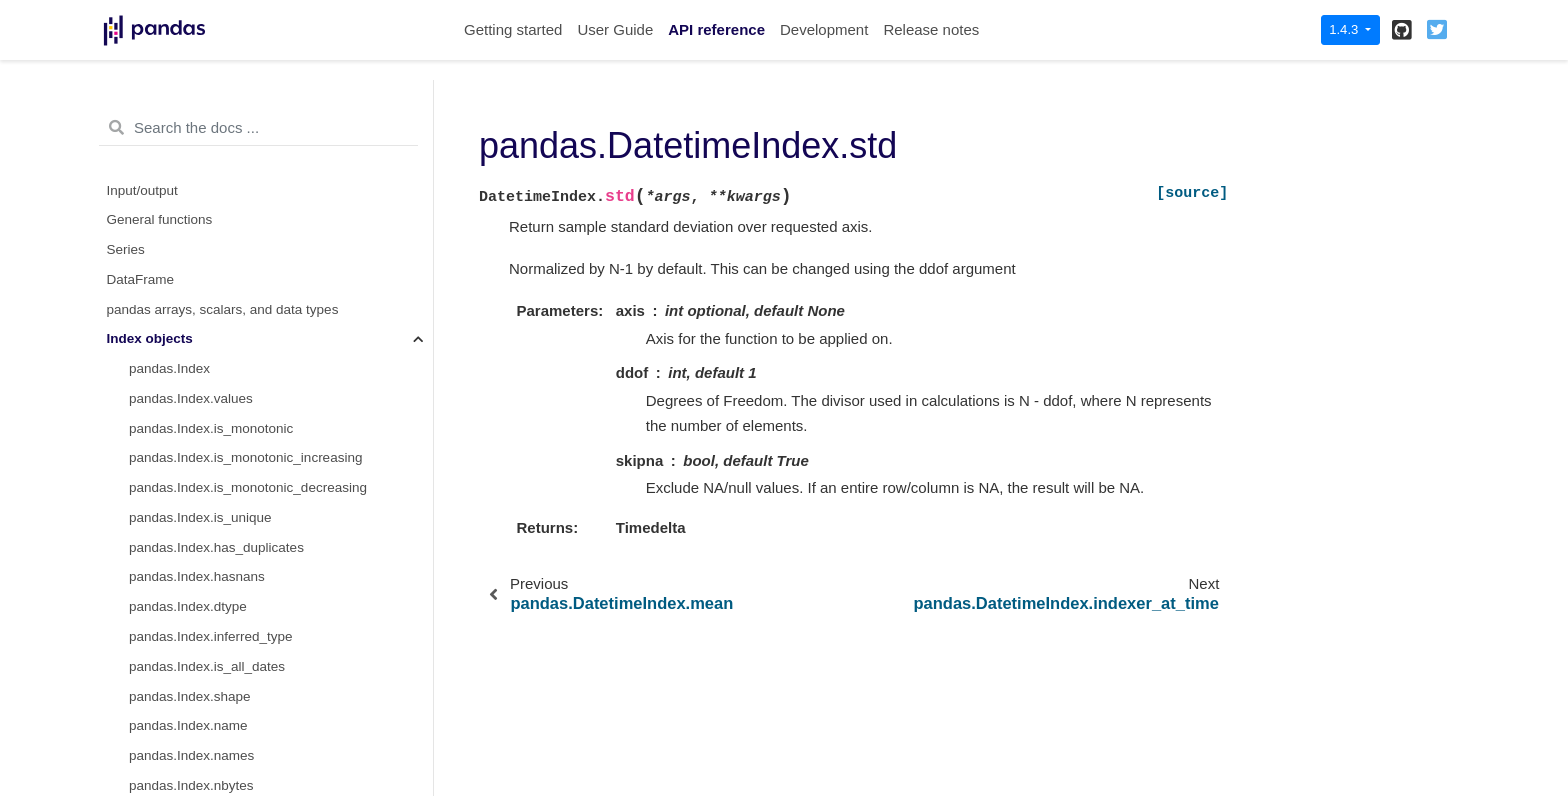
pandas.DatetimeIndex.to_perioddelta (241, 105)
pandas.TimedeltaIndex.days (215, 313)
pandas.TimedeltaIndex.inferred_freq (239, 462)
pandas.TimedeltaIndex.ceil (211, 611)
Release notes (931, 29)
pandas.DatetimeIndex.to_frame (225, 194)
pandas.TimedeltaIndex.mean (217, 671)
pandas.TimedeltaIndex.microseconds (242, 373)
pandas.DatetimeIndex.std (212, 254)
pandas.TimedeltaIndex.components (237, 432)
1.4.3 (1345, 29)
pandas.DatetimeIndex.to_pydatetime (241, 135)
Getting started (513, 29)
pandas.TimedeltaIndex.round (218, 551)
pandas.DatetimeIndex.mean (215, 224)
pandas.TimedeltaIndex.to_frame (227, 641)
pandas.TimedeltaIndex (199, 284)
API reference (716, 29)
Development (824, 29)
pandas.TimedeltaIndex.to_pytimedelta (244, 492)
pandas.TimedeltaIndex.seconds (226, 343)
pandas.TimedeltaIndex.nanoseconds (241, 403)
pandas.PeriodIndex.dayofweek (223, 760)
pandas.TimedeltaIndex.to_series (228, 522)
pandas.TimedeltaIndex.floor (214, 581)
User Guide (615, 29)
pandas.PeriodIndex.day (202, 730)
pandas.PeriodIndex (189, 700)
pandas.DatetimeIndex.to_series (226, 165)
